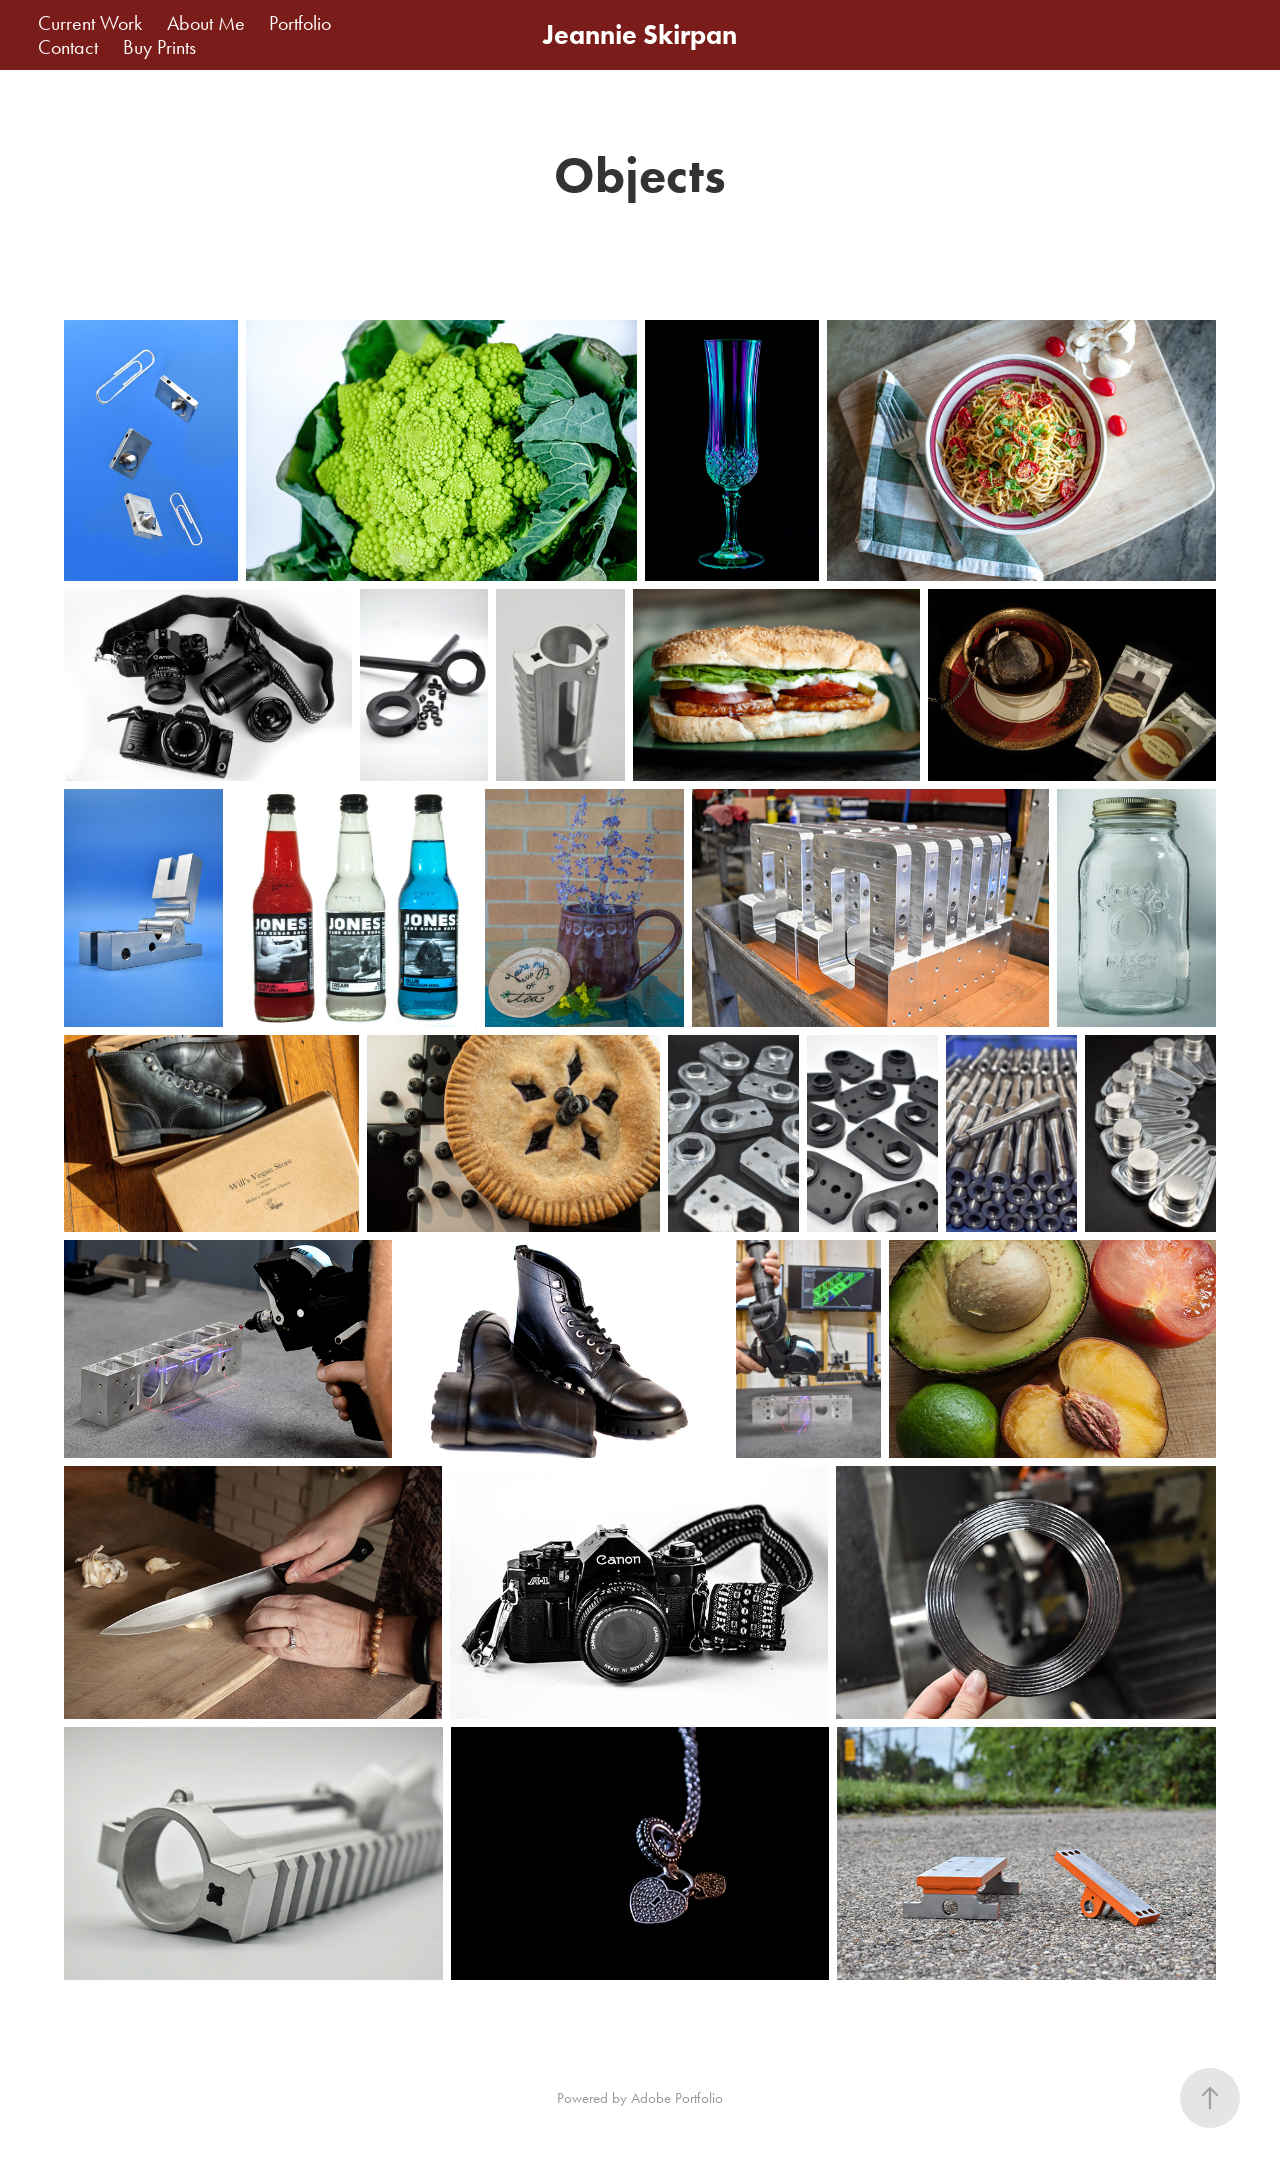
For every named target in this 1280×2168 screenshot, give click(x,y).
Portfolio (300, 23)
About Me (206, 23)
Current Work (90, 23)
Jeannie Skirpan (640, 34)
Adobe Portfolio (677, 2098)
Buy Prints (159, 47)
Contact (68, 47)
